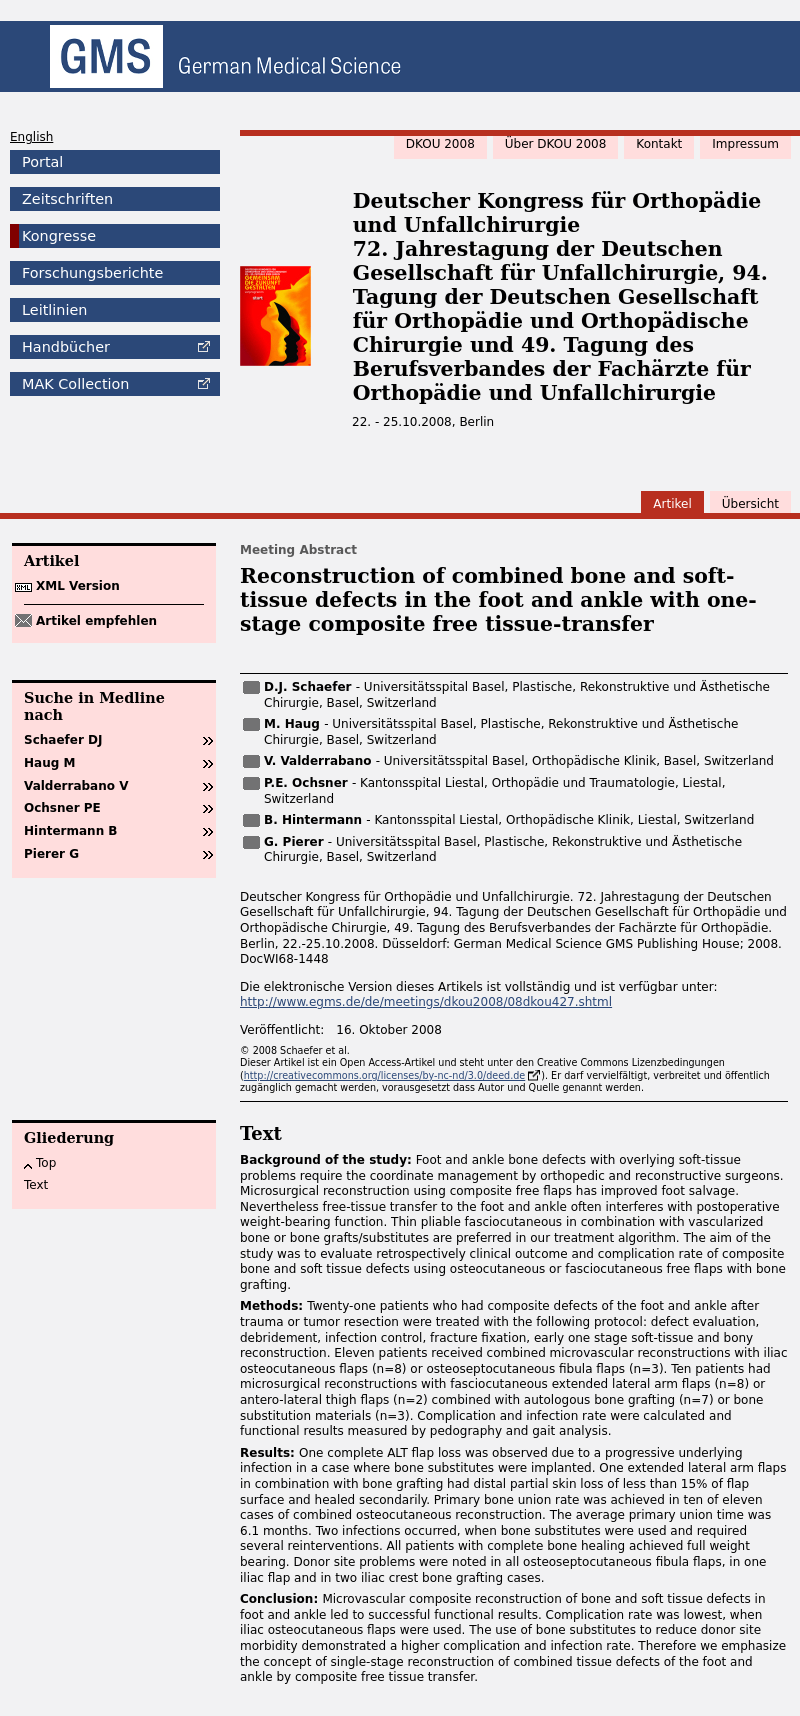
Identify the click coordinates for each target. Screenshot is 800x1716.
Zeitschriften (67, 199)
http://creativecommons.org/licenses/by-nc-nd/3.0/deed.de (385, 1075)
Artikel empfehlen (96, 621)
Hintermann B (71, 831)
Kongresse (59, 236)
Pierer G (51, 854)
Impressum (745, 144)
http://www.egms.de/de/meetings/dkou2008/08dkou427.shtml (426, 1002)
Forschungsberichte (92, 273)
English (31, 137)
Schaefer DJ (63, 740)
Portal (42, 162)
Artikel (672, 504)
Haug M (49, 763)
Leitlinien (54, 310)
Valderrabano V (76, 786)
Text (36, 1185)
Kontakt (659, 144)
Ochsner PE (62, 808)
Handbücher (66, 347)
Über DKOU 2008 (556, 144)
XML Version (78, 586)
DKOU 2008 (440, 144)
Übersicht (750, 504)
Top (46, 1163)
